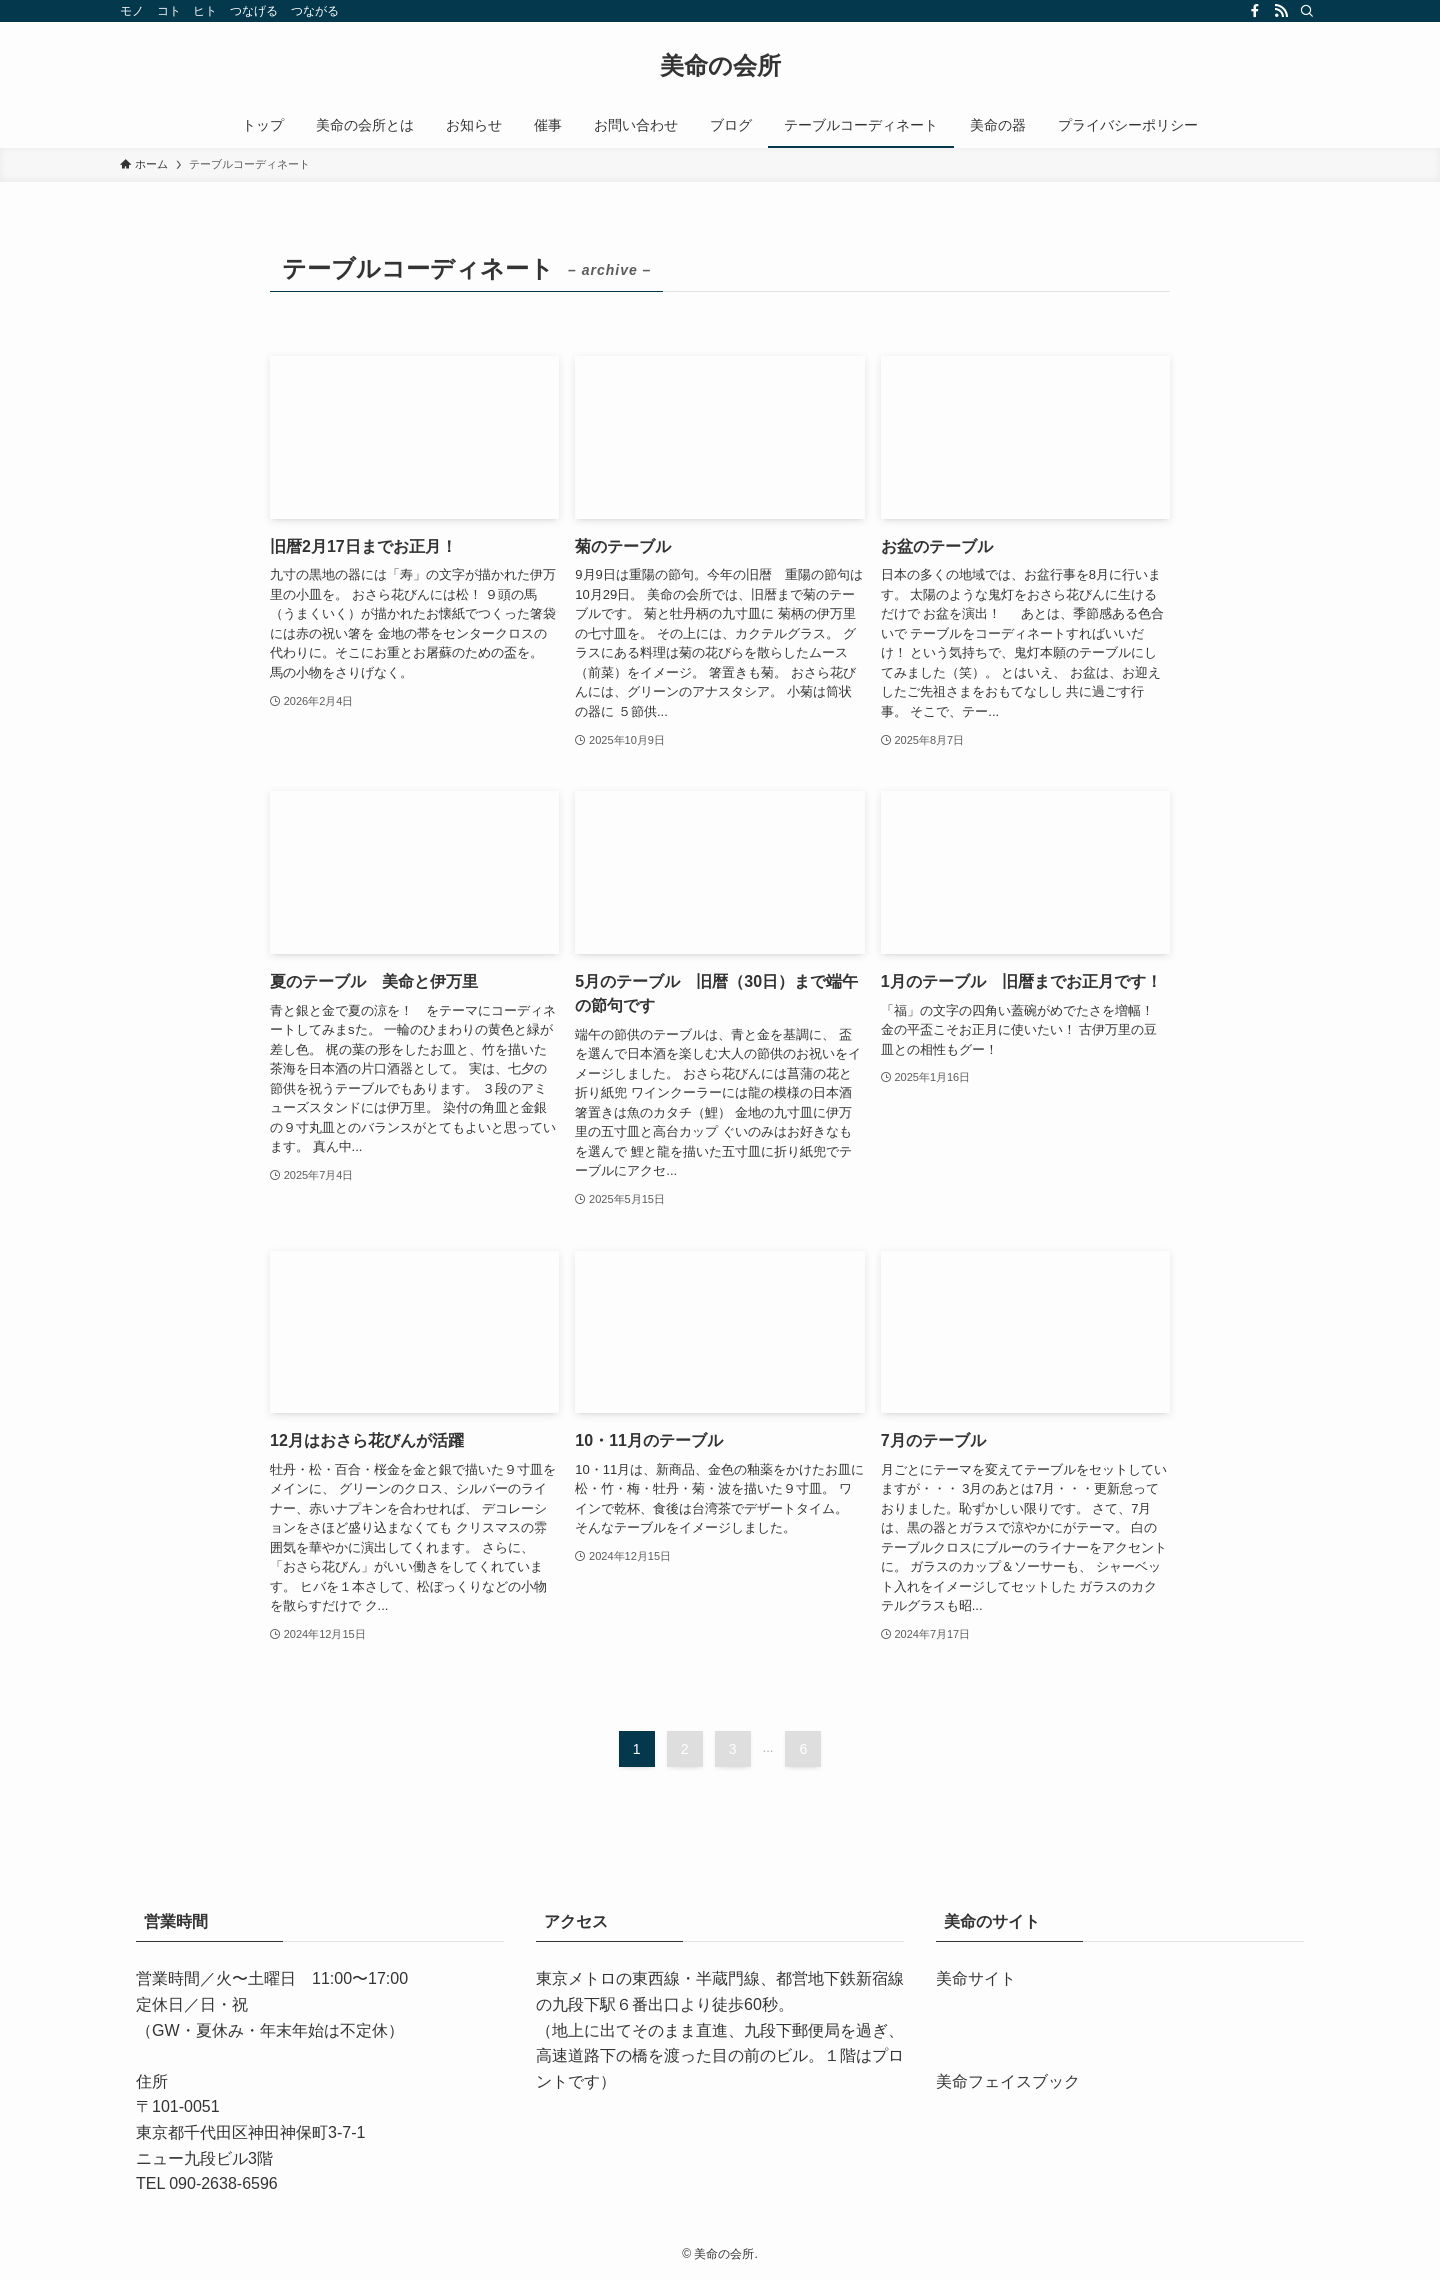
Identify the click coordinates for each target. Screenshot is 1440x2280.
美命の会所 (720, 66)
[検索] (1307, 11)
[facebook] (1255, 11)
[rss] (1281, 11)
